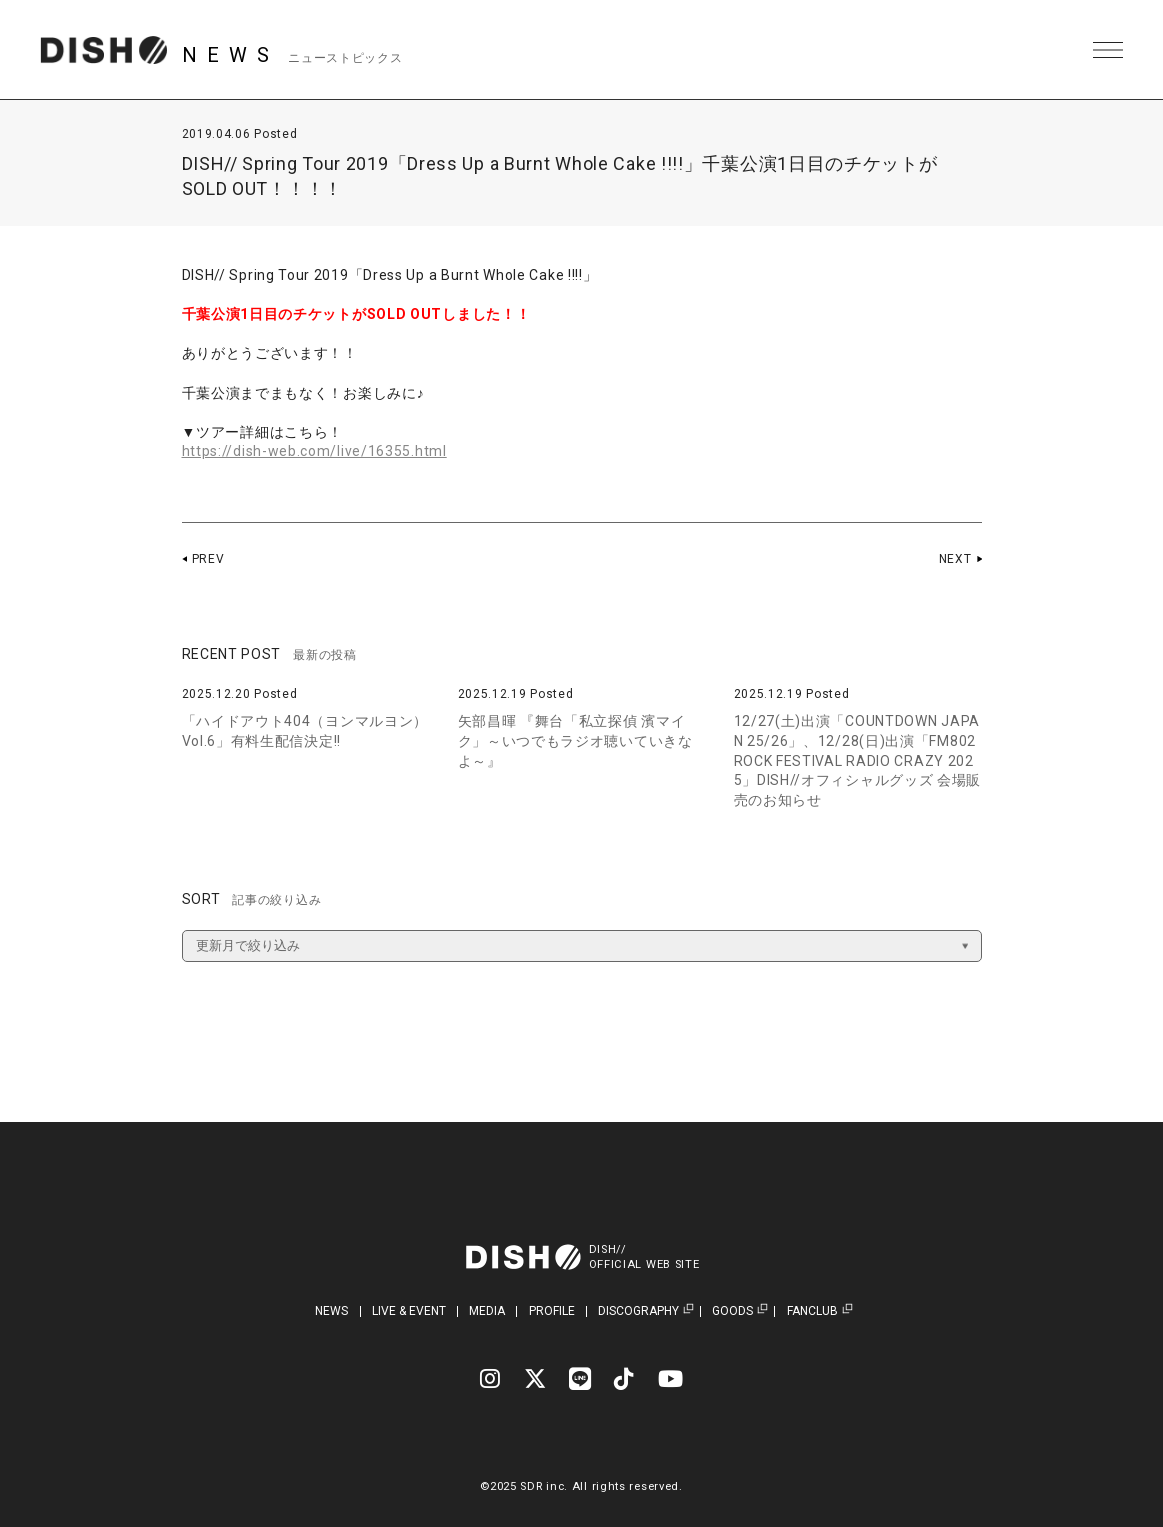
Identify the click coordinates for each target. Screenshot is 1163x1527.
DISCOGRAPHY (638, 1311)
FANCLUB (812, 1311)
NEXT (955, 559)
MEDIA (487, 1311)
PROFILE (552, 1311)
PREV (208, 559)
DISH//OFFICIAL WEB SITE (644, 1257)
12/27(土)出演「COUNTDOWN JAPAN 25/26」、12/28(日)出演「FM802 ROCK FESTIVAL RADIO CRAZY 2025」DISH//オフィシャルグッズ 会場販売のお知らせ (858, 760)
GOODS (732, 1311)
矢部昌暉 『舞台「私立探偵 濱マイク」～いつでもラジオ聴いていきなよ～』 (575, 740)
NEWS (331, 1311)
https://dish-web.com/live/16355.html (314, 451)
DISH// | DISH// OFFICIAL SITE (103, 50)
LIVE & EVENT (409, 1311)
